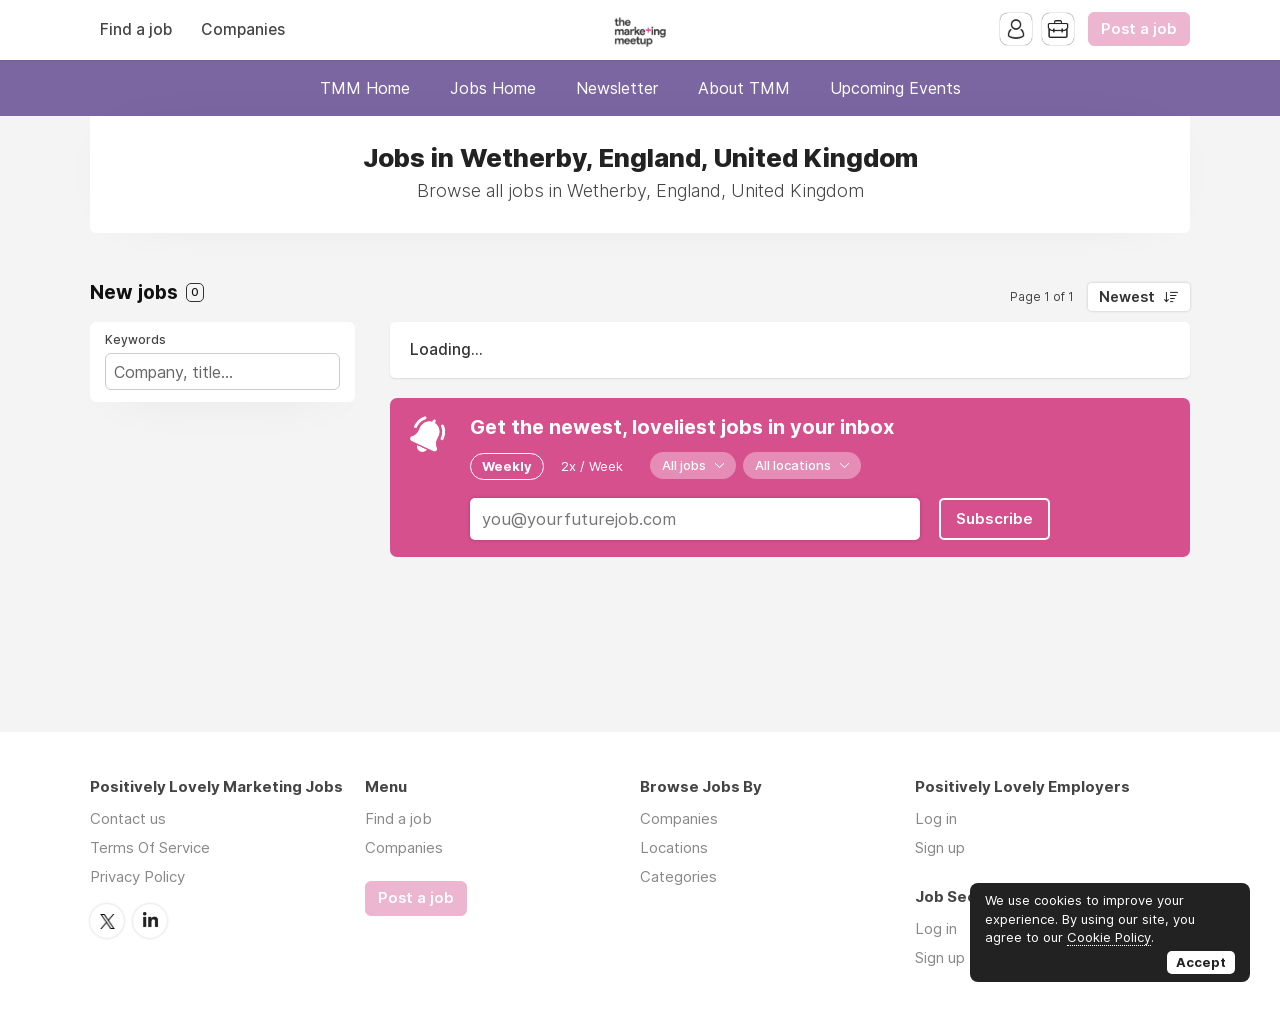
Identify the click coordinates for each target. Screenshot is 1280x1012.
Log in (936, 818)
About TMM (744, 88)
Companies (243, 29)
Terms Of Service (150, 847)
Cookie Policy (1109, 937)
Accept (1201, 962)
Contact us (128, 818)
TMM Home (365, 88)
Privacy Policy (137, 876)
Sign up (940, 847)
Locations (674, 847)
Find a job (136, 29)
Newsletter (617, 88)
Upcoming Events (895, 88)
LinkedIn (150, 921)
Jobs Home (493, 88)
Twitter (107, 921)
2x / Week (592, 466)
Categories (678, 876)
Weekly (507, 466)
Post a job (1139, 29)
